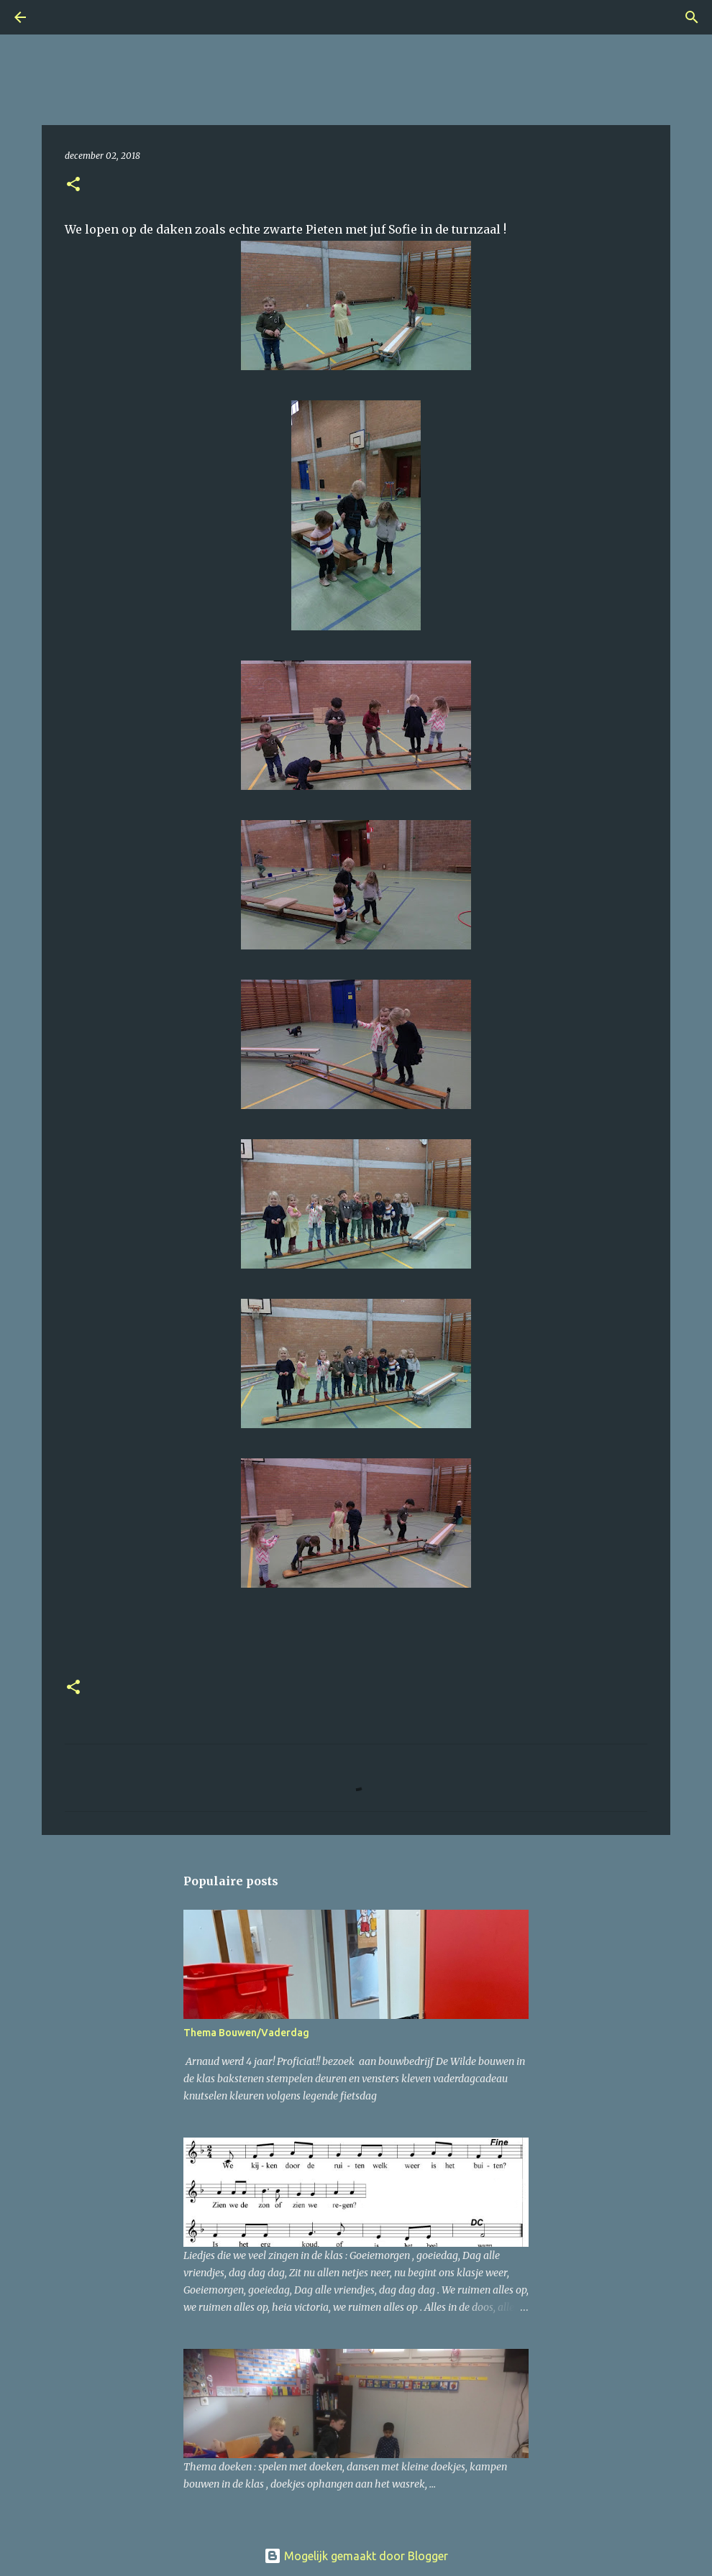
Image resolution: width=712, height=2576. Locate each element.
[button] (73, 185)
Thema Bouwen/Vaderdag (246, 2032)
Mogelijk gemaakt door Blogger (356, 2555)
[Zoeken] (60, 17)
